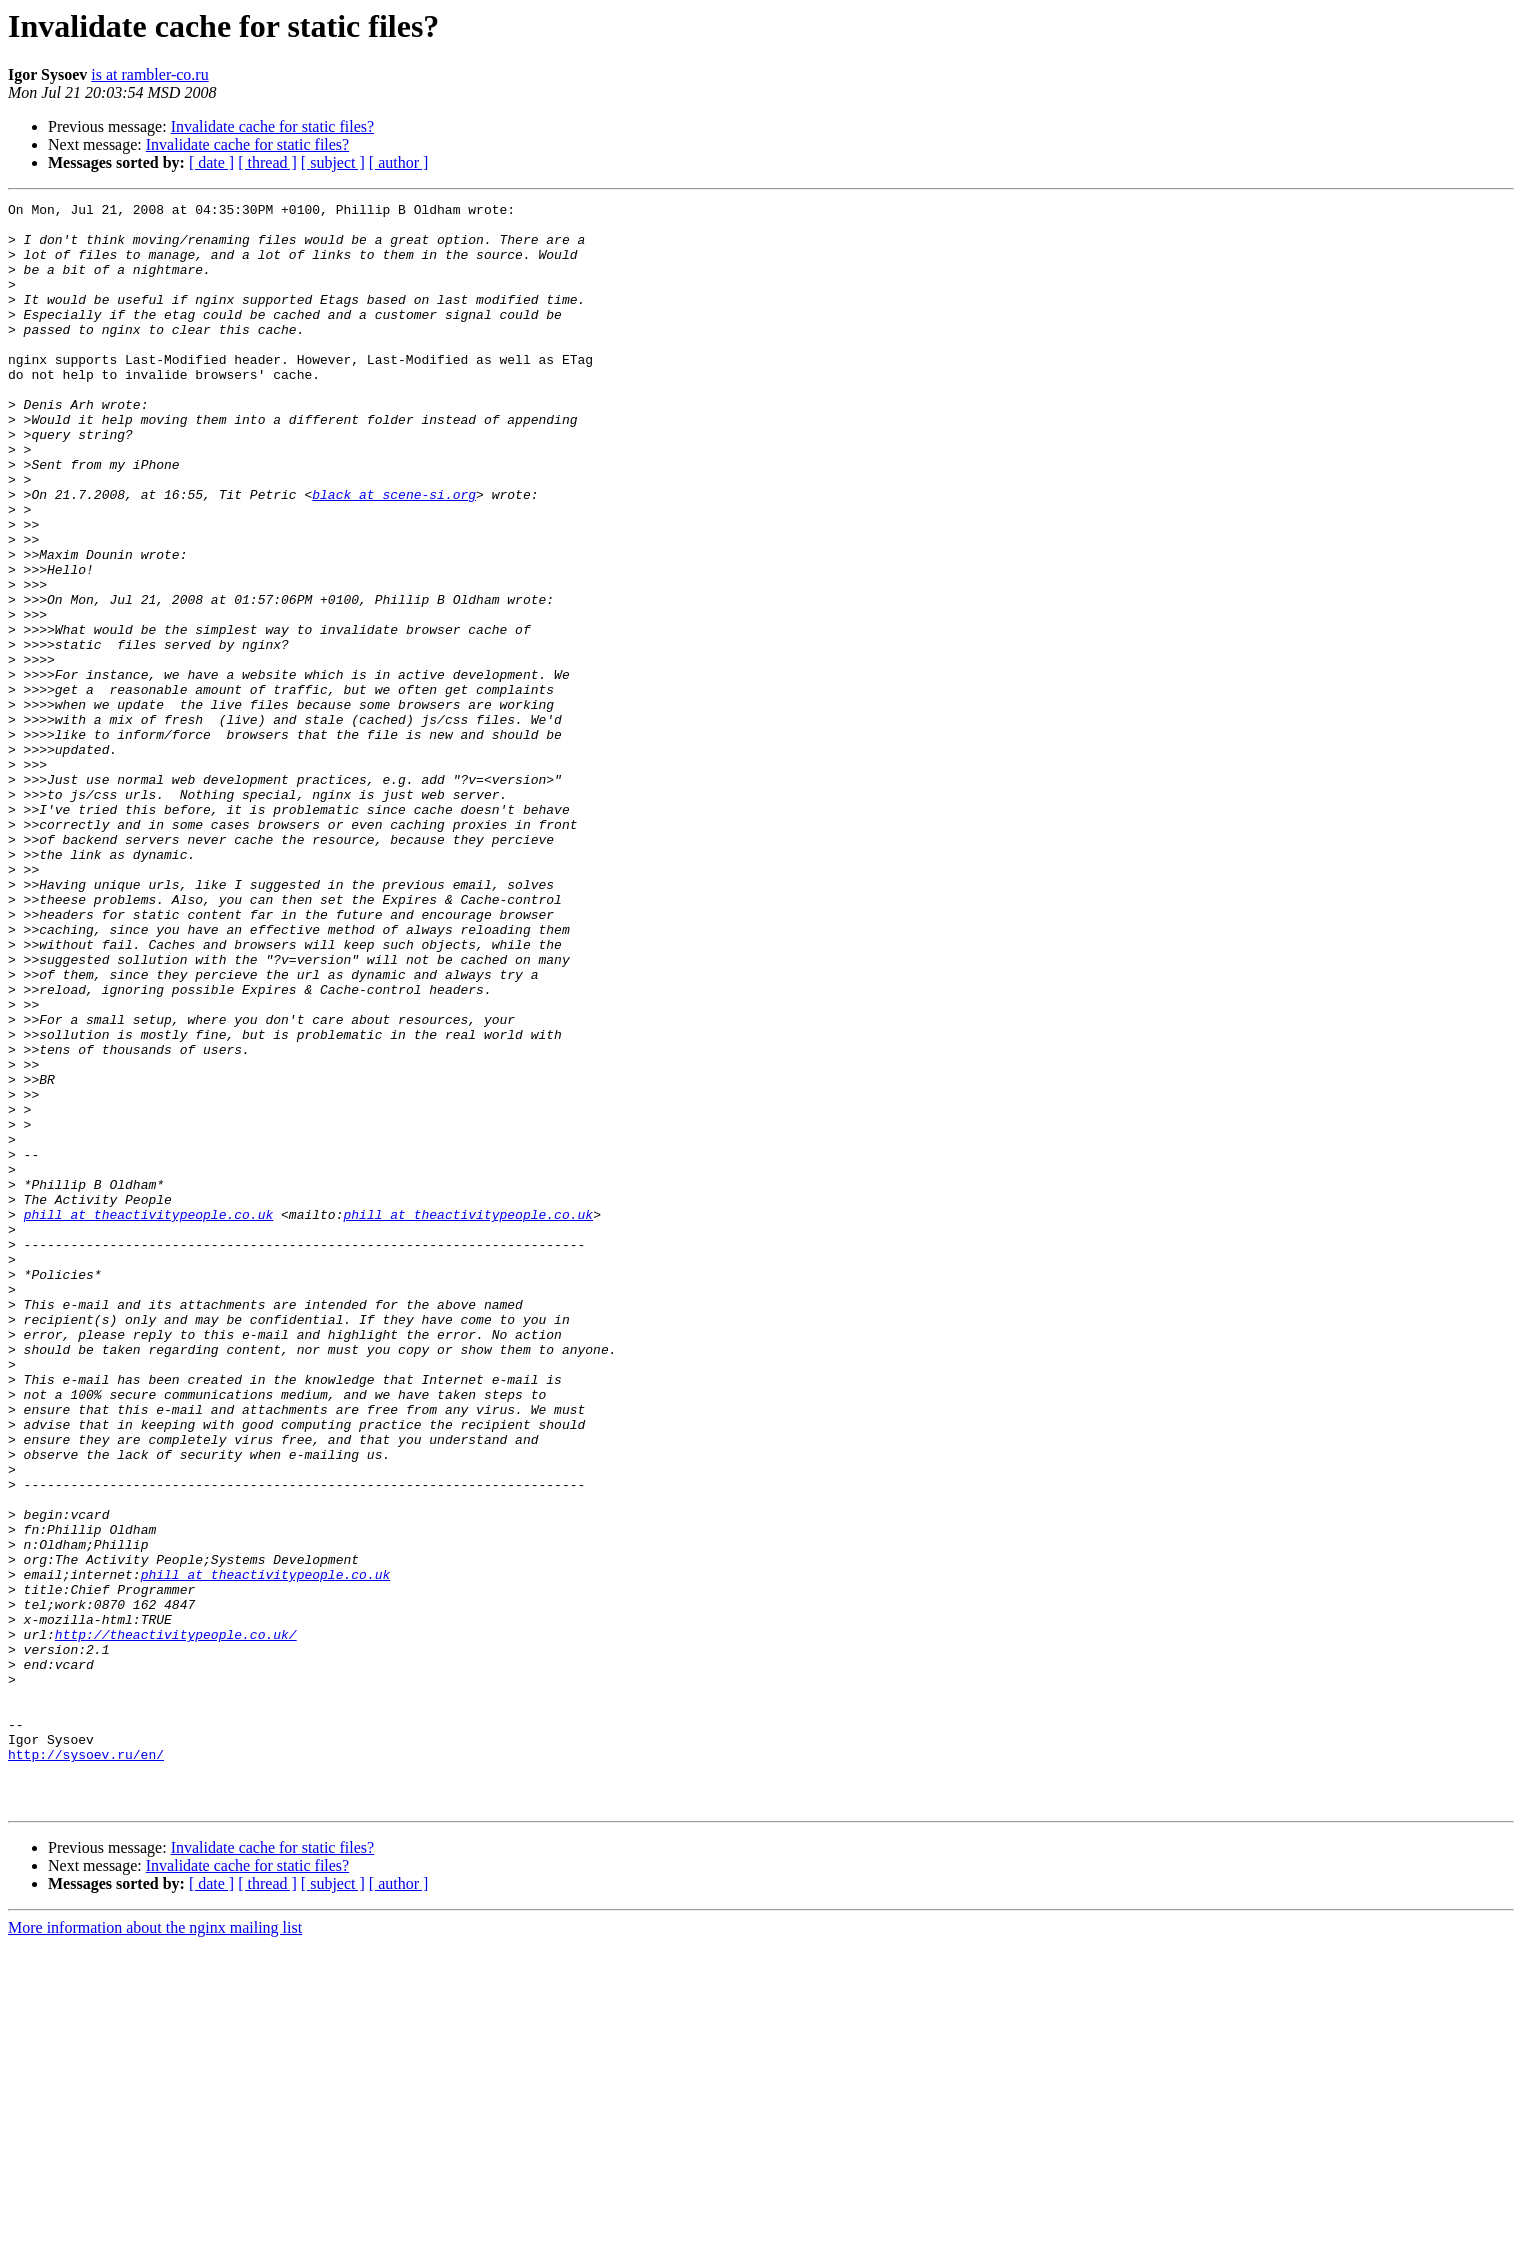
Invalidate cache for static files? (272, 126)
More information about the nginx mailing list (155, 2248)
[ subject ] (333, 162)
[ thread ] (267, 162)
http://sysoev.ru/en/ (86, 2066)
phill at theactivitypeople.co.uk (149, 1418)
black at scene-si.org (394, 554)
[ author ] (399, 162)
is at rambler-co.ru (149, 74)
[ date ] (211, 162)
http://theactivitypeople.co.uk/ (176, 1922)
